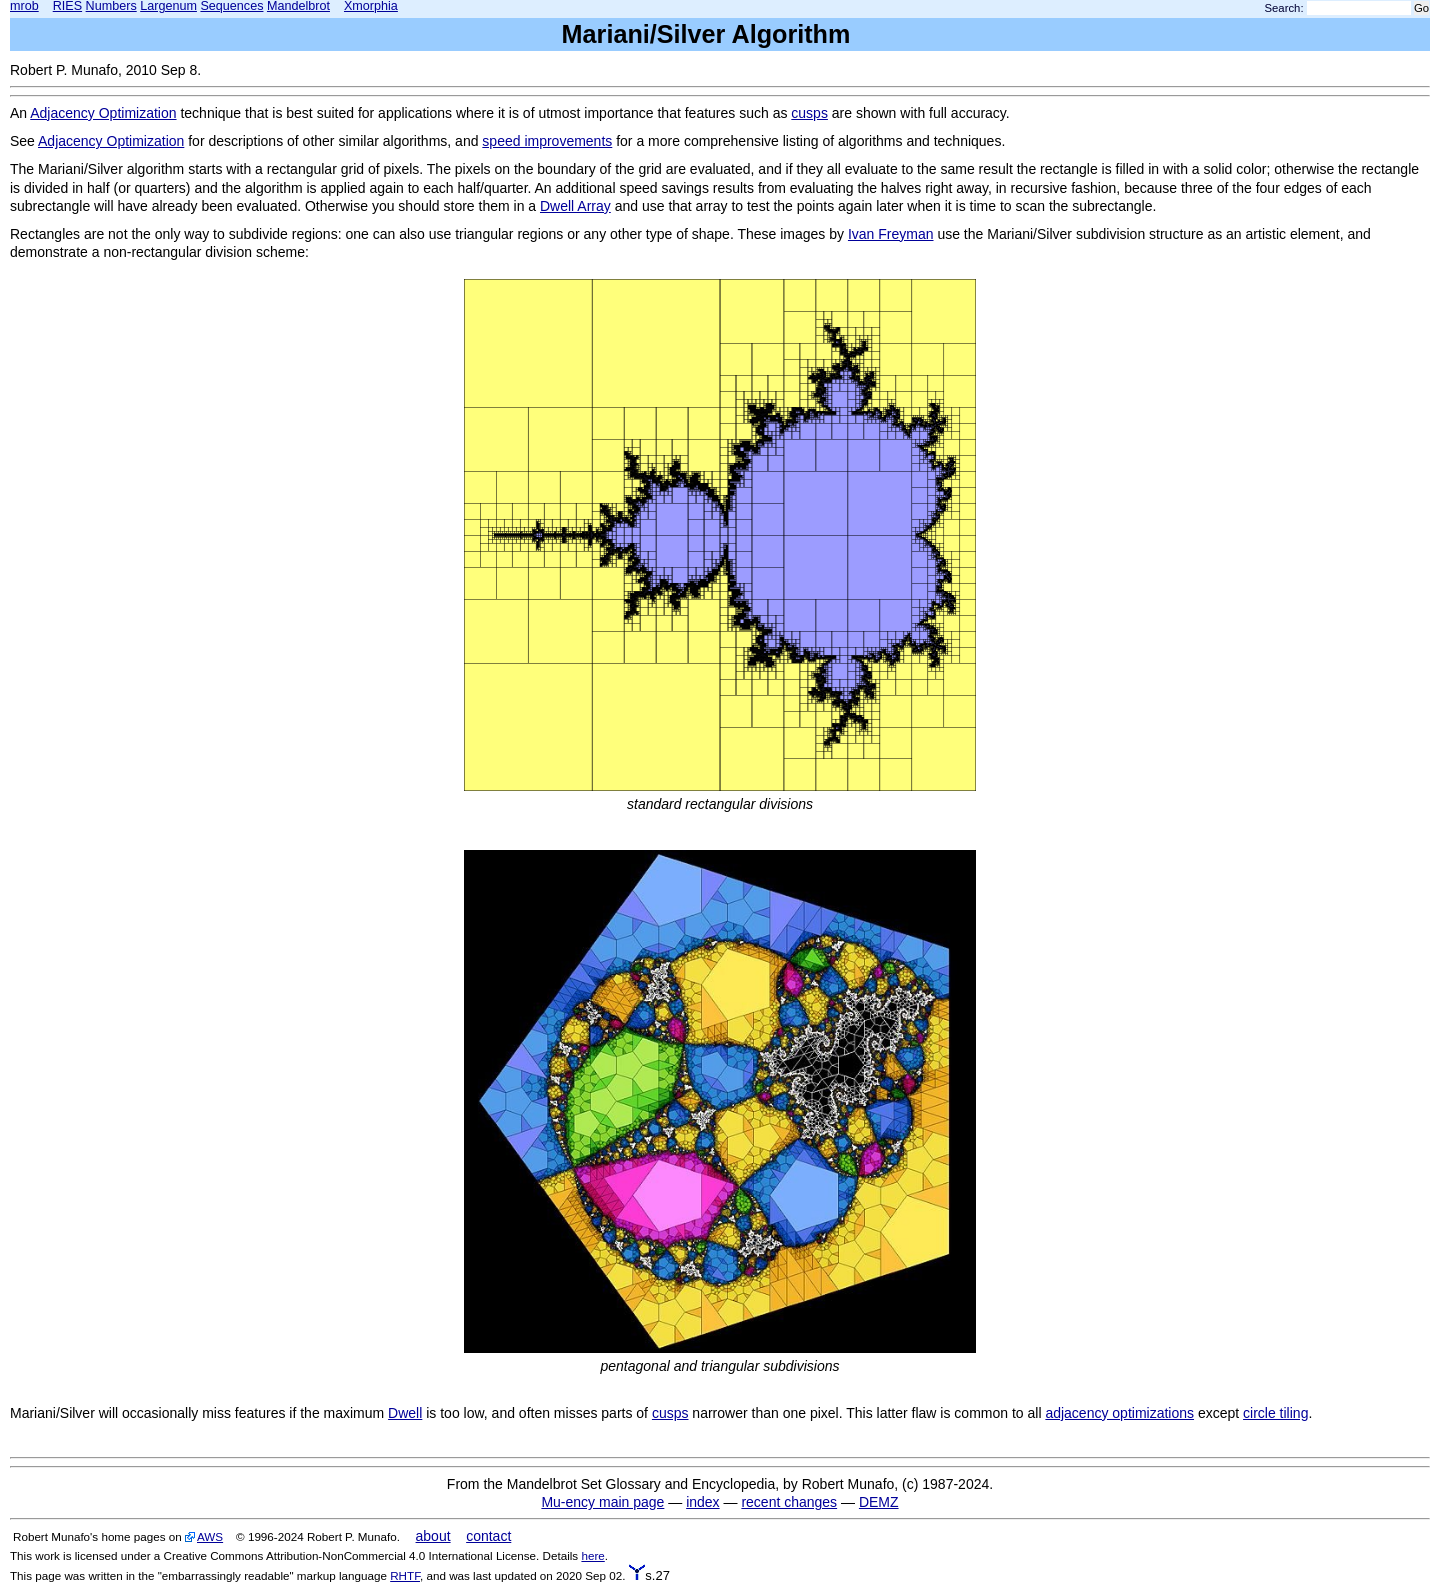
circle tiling (1275, 1413)
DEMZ (879, 1502)
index (702, 1502)
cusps (809, 113)
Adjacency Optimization (103, 113)
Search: (1284, 8)
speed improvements (547, 141)
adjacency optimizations (1119, 1413)
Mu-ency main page (602, 1502)
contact (488, 1536)
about (433, 1536)
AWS (210, 1536)
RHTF (405, 1575)
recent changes (789, 1502)
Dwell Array (575, 206)
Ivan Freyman (891, 234)
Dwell (405, 1413)
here (592, 1555)
